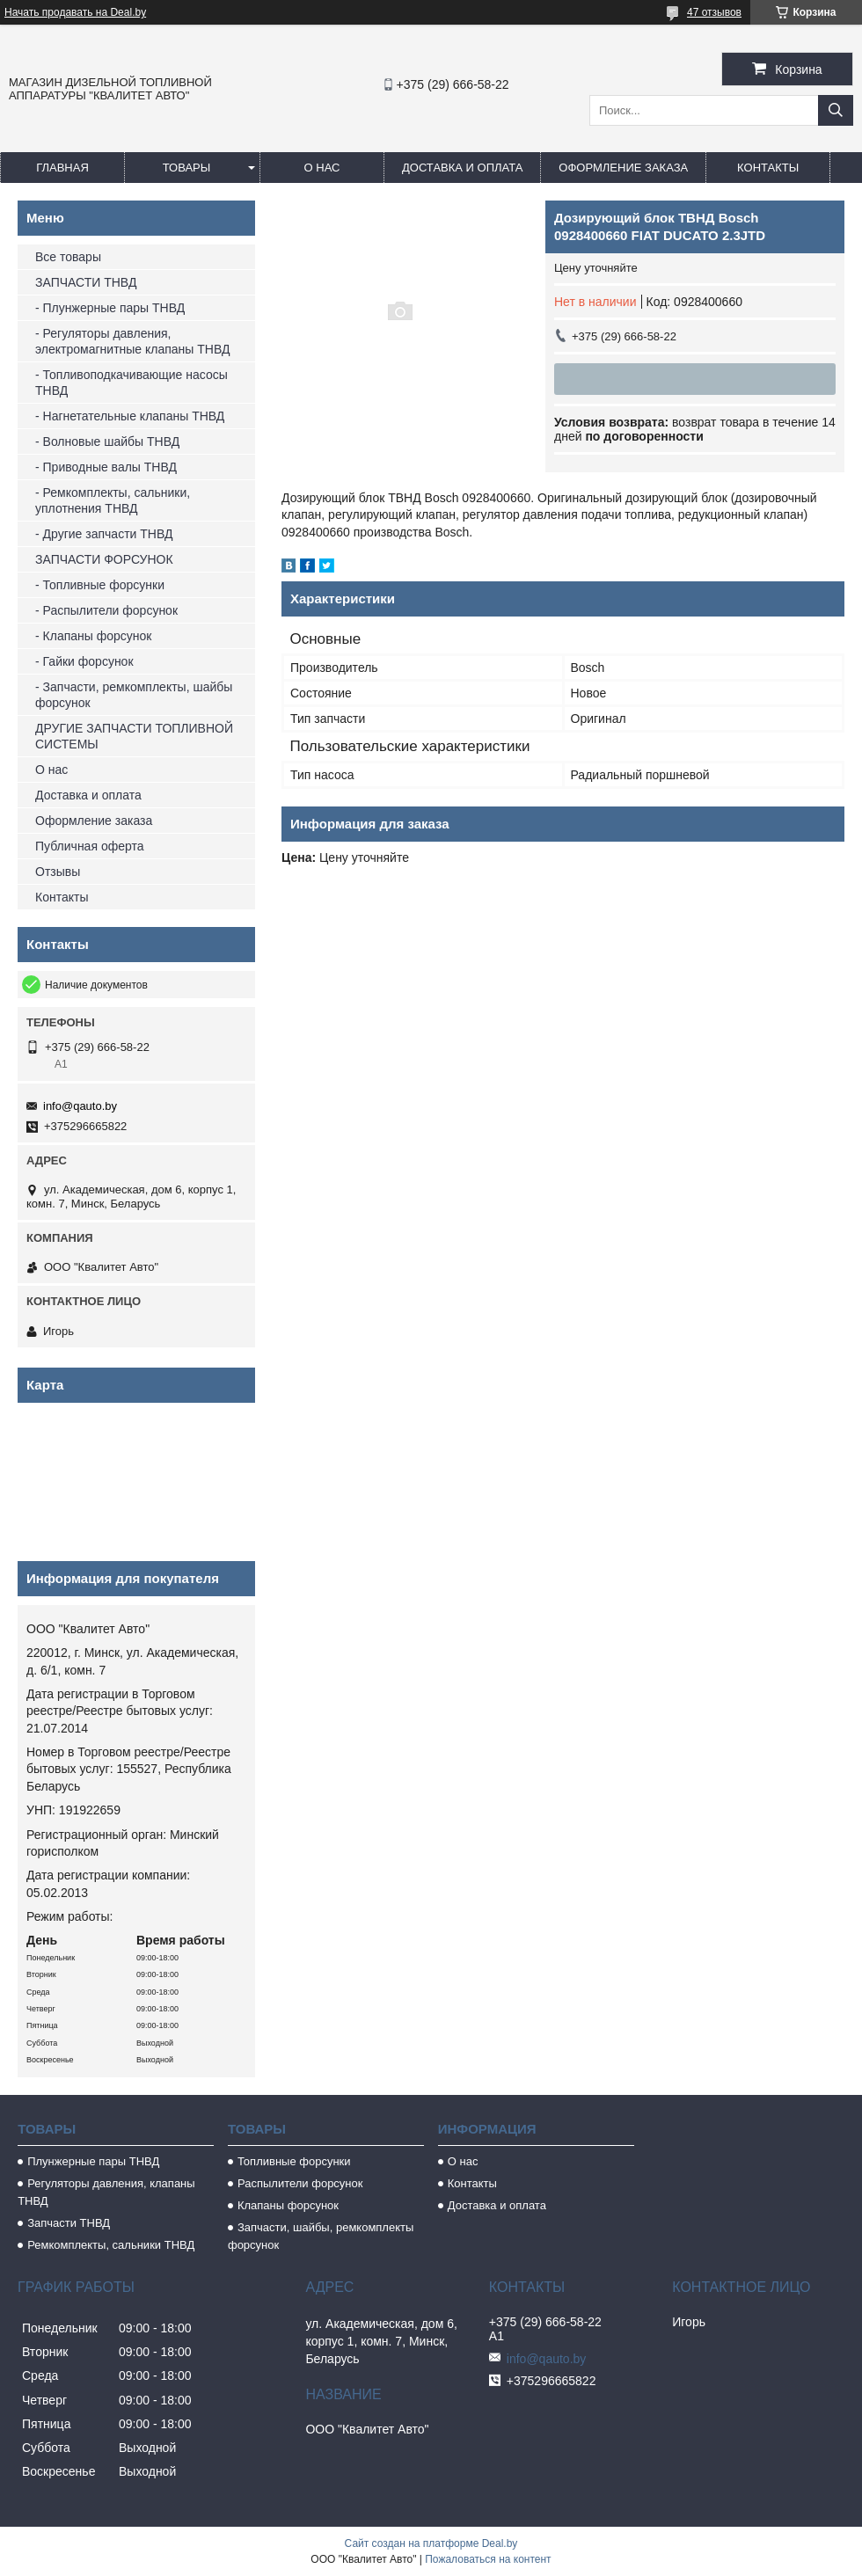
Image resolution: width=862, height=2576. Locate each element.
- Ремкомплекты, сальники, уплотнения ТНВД (112, 500)
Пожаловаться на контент (488, 2559)
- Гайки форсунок (84, 661)
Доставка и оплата (462, 167)
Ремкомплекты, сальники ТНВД (110, 2244)
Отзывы (57, 872)
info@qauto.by (80, 1106)
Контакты (768, 167)
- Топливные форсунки (99, 585)
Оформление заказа (623, 167)
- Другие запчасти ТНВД (103, 534)
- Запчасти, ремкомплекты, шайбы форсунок (133, 695)
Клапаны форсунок (288, 2205)
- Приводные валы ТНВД (106, 467)
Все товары (68, 257)
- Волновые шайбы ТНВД (107, 441)
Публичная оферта (89, 846)
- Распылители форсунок (106, 610)
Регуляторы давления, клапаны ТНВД (106, 2192)
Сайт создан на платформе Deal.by (431, 2543)
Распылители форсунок (300, 2183)
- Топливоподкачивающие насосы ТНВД (131, 383)
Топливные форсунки (294, 2161)
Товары (187, 167)
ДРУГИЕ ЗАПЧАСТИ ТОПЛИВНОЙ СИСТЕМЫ (134, 736)
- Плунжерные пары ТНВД (110, 308)
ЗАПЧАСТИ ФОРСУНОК (104, 559)
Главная (62, 167)
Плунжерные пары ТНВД (93, 2161)
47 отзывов (714, 12)
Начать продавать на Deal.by (75, 12)
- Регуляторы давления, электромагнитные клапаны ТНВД (132, 341)
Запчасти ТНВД (68, 2222)
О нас (322, 167)
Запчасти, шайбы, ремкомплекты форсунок (320, 2236)
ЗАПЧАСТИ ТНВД (85, 282)
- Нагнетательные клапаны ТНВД (129, 416)
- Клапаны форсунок (93, 636)
